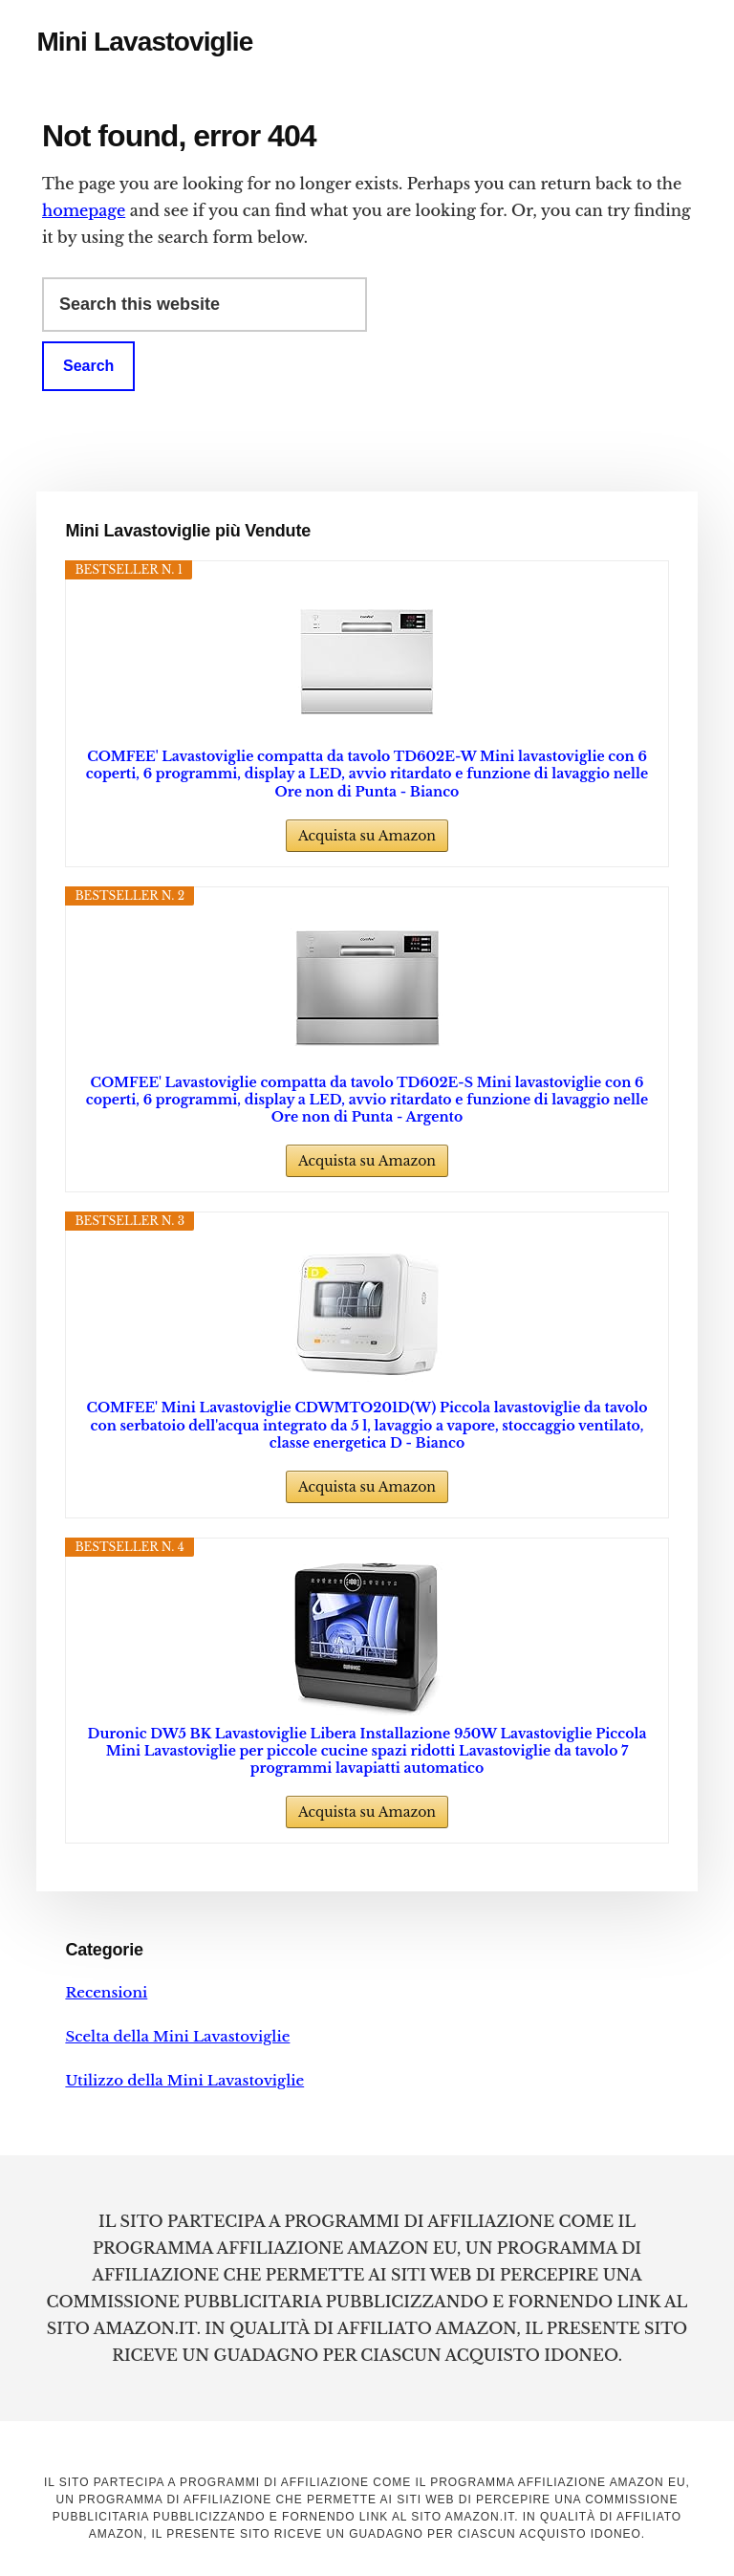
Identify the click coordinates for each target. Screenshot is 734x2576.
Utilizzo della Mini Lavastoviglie (184, 2080)
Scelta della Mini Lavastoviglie (177, 2036)
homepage (83, 210)
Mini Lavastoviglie (144, 41)
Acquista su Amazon (367, 835)
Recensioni (106, 1992)
